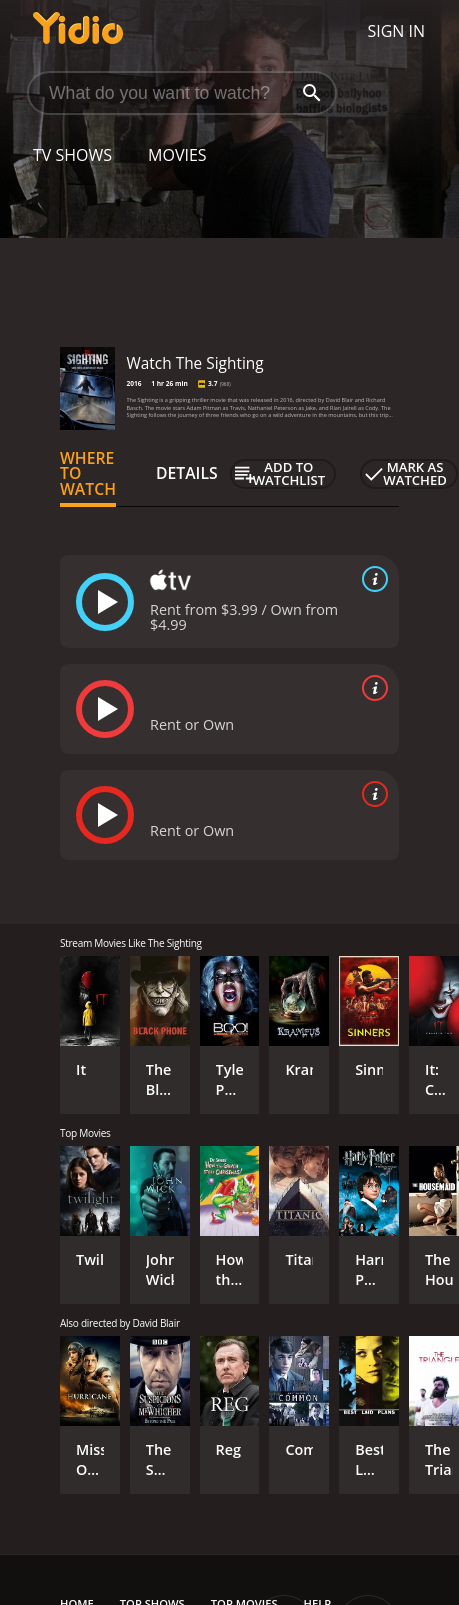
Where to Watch (88, 474)
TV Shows (72, 155)
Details (187, 473)
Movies (177, 155)
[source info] (371, 579)
